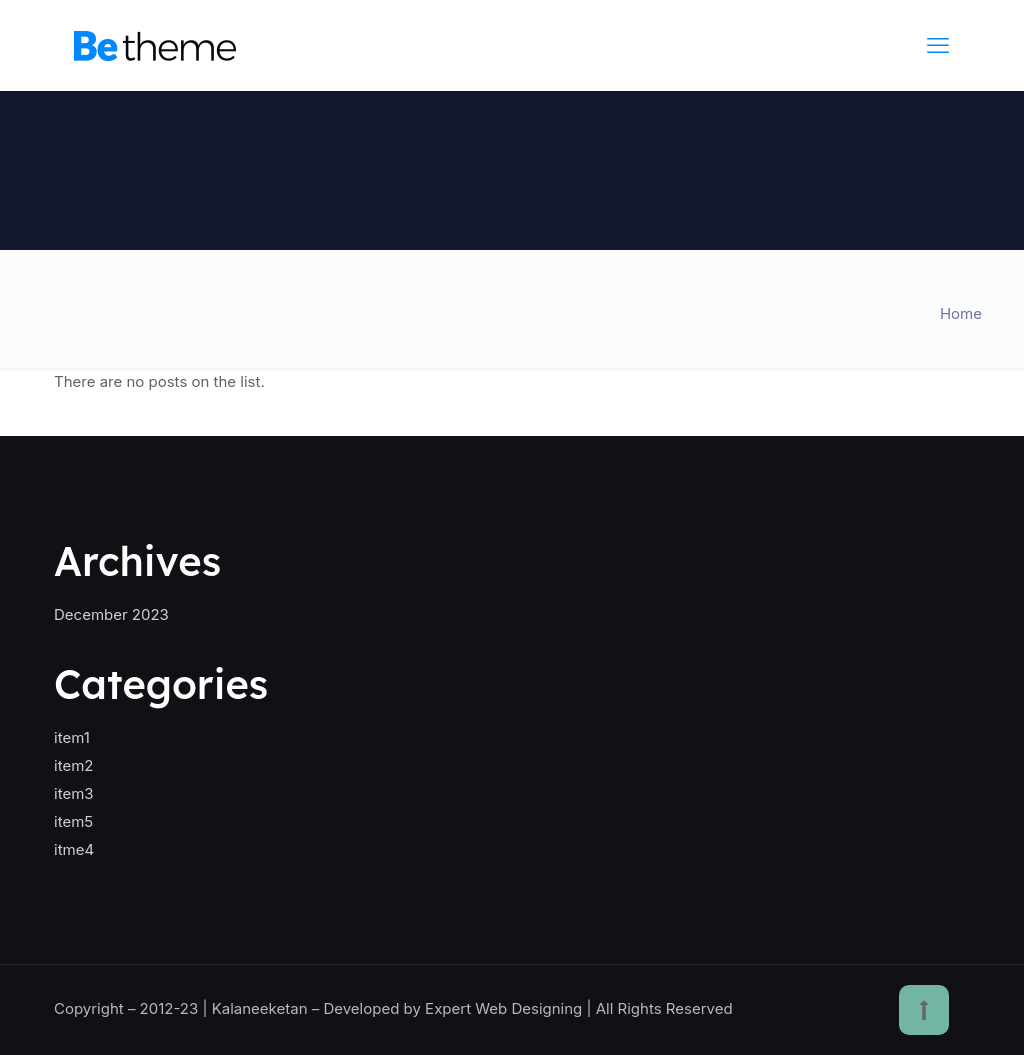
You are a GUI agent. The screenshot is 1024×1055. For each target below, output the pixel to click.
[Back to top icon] (924, 1010)
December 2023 (111, 614)
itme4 (74, 849)
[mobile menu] (938, 45)
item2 (73, 765)
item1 (72, 737)
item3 (74, 793)
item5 (73, 821)
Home (961, 313)
